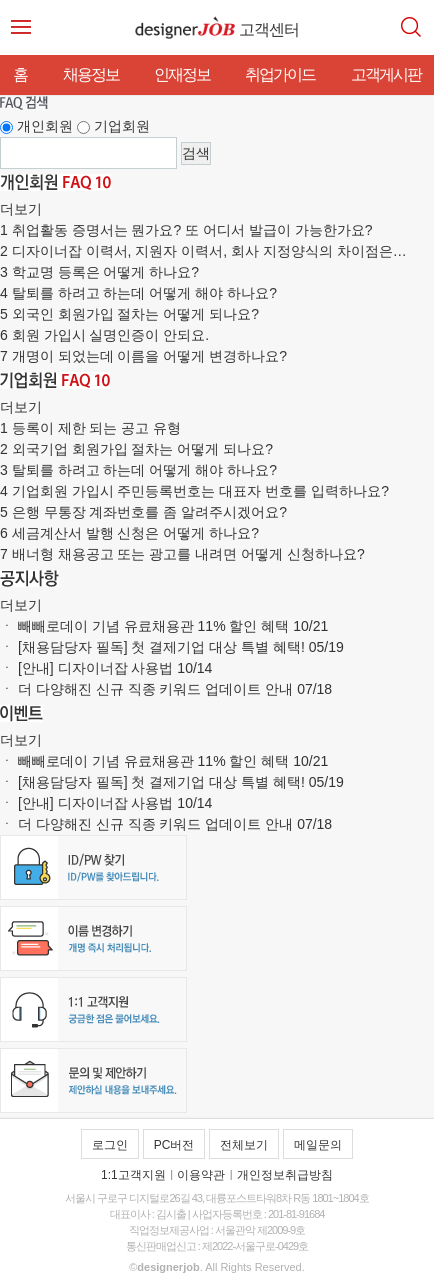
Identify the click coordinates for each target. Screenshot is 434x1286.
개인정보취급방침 (285, 1175)
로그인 (110, 1145)
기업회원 (122, 126)
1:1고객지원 (133, 1175)
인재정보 (182, 74)
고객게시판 (386, 74)
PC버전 (174, 1145)
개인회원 (45, 126)
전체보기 (244, 1145)
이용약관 (201, 1175)
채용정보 (91, 74)
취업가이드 (280, 74)
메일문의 (318, 1145)
